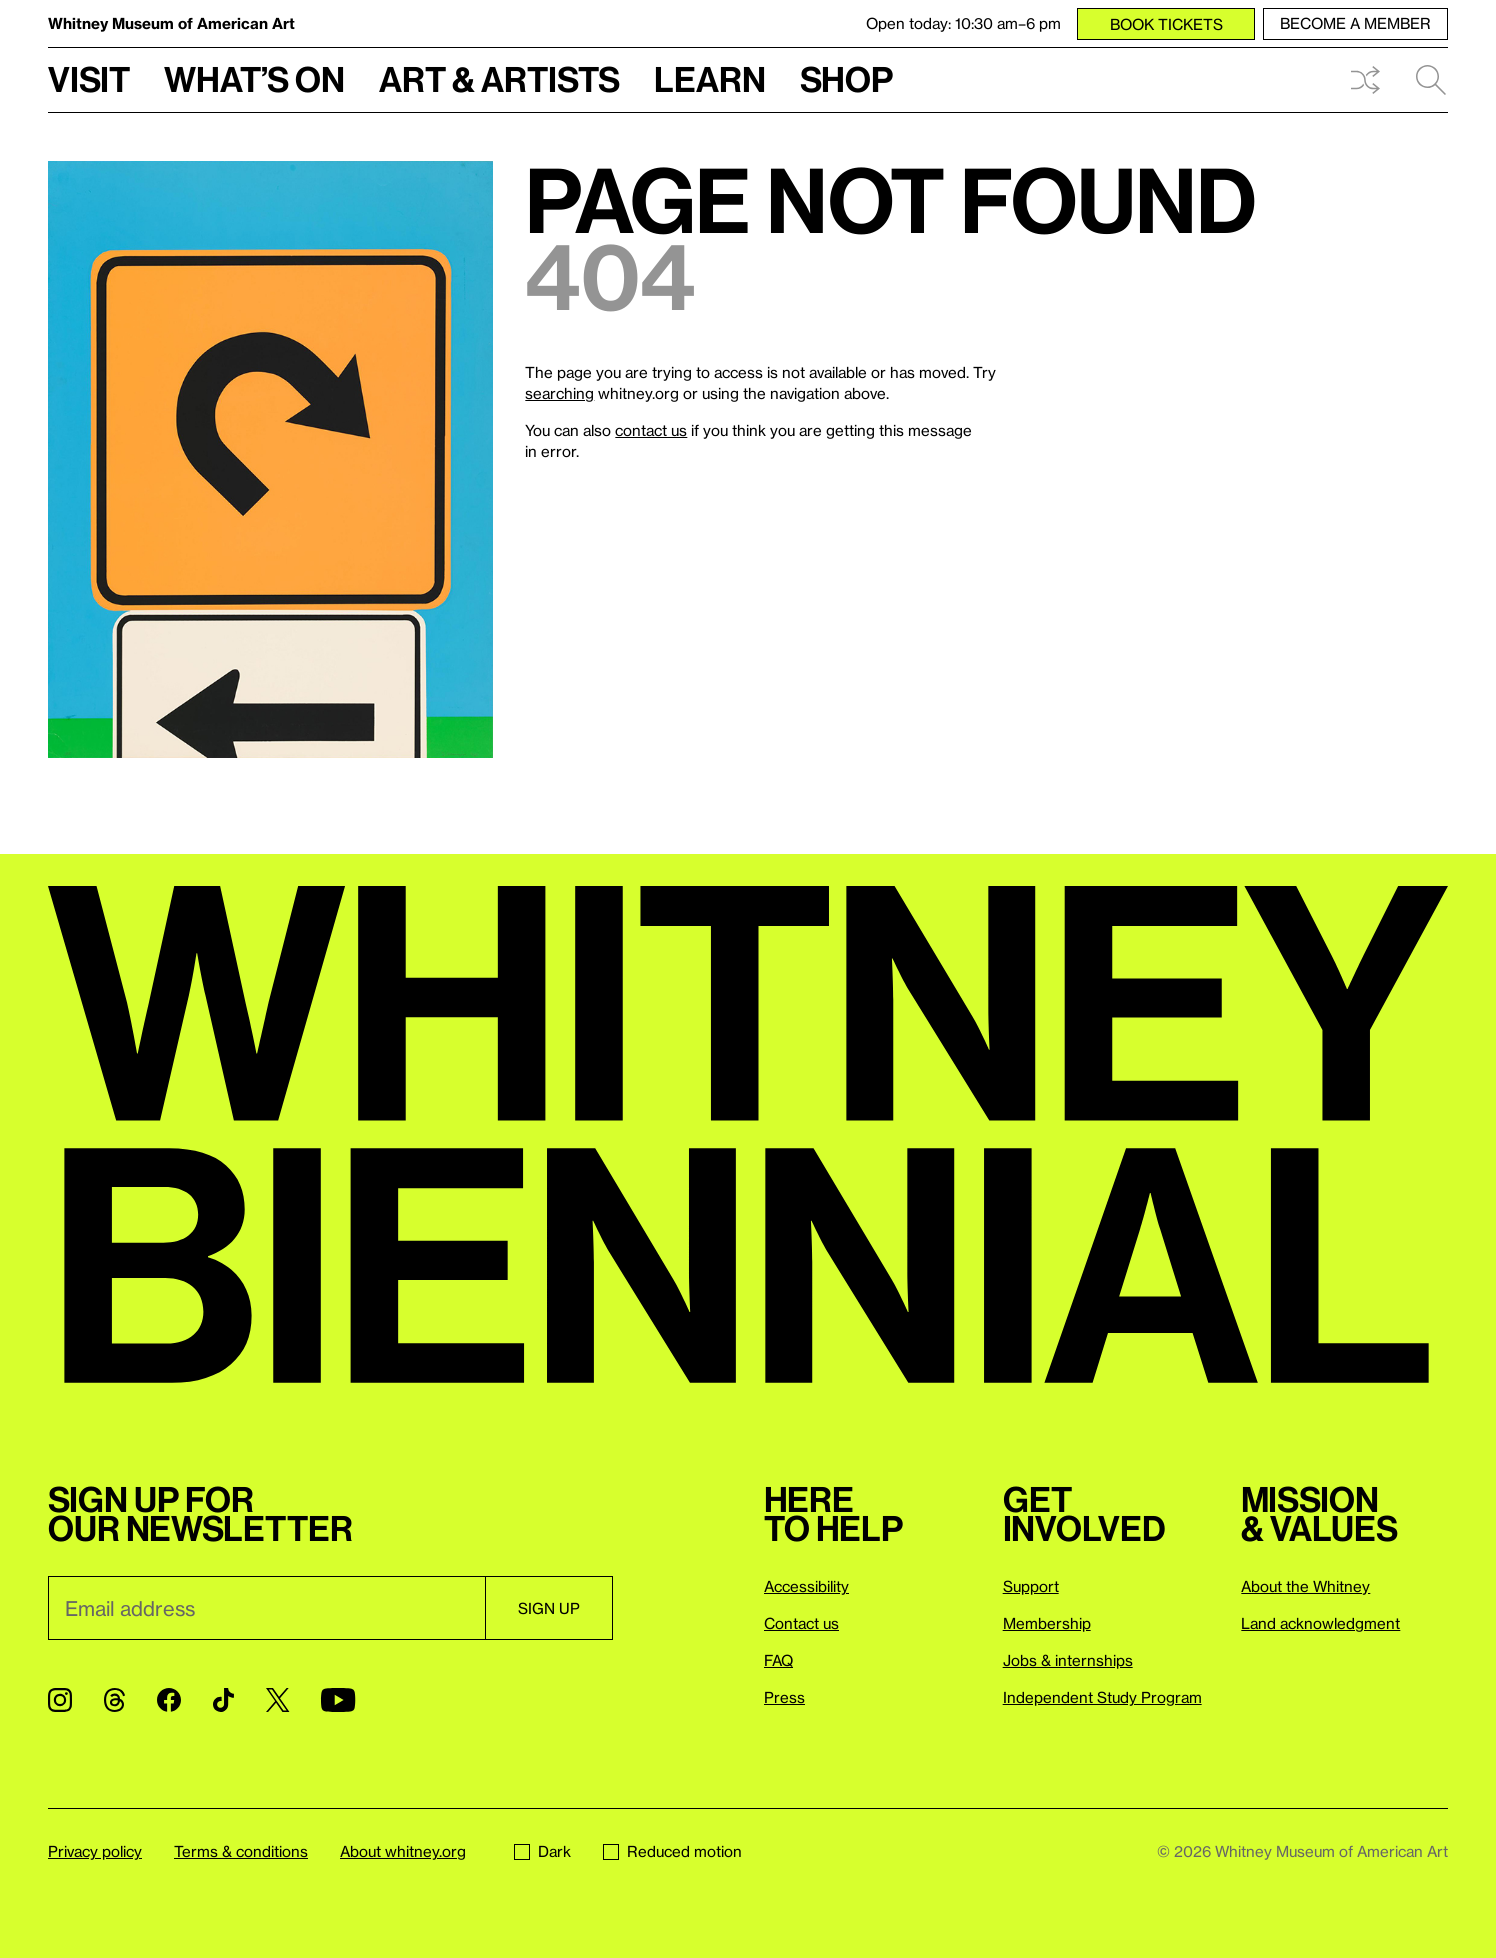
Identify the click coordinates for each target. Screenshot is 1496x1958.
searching (559, 393)
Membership (1047, 1623)
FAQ (778, 1660)
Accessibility (806, 1586)
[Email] (266, 1608)
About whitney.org (403, 1851)
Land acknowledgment (1320, 1623)
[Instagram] (60, 1700)
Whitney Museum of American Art (171, 23)
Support (1031, 1586)
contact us (651, 430)
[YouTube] (338, 1700)
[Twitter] (277, 1700)
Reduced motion (672, 1851)
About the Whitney (1305, 1586)
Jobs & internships (1068, 1660)
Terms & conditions (241, 1851)
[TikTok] (223, 1700)
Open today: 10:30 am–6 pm (963, 23)
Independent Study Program (1102, 1697)
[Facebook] (169, 1700)
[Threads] (114, 1700)
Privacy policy (95, 1851)
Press (784, 1697)
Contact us (801, 1623)
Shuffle (1365, 80)
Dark (542, 1851)
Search (1431, 80)
